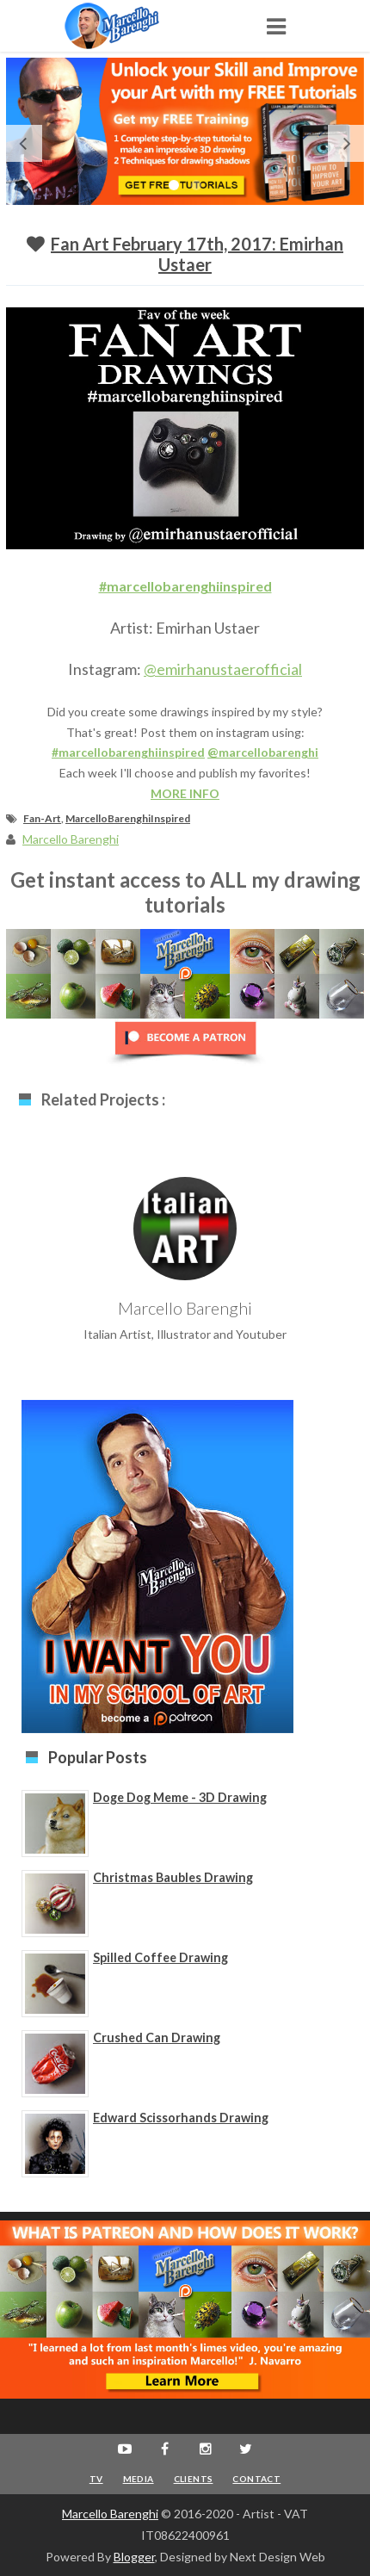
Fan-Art (42, 818)
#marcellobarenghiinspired (185, 586)
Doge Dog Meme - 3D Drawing (180, 1797)
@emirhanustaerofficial (223, 668)
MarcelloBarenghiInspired (127, 818)
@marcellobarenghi (262, 752)
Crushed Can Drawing (156, 2037)
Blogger (134, 2556)
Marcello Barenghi (110, 2513)
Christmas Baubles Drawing (173, 1877)
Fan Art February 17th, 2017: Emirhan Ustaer (197, 254)
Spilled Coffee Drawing (160, 1957)
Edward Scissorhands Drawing (180, 2117)
